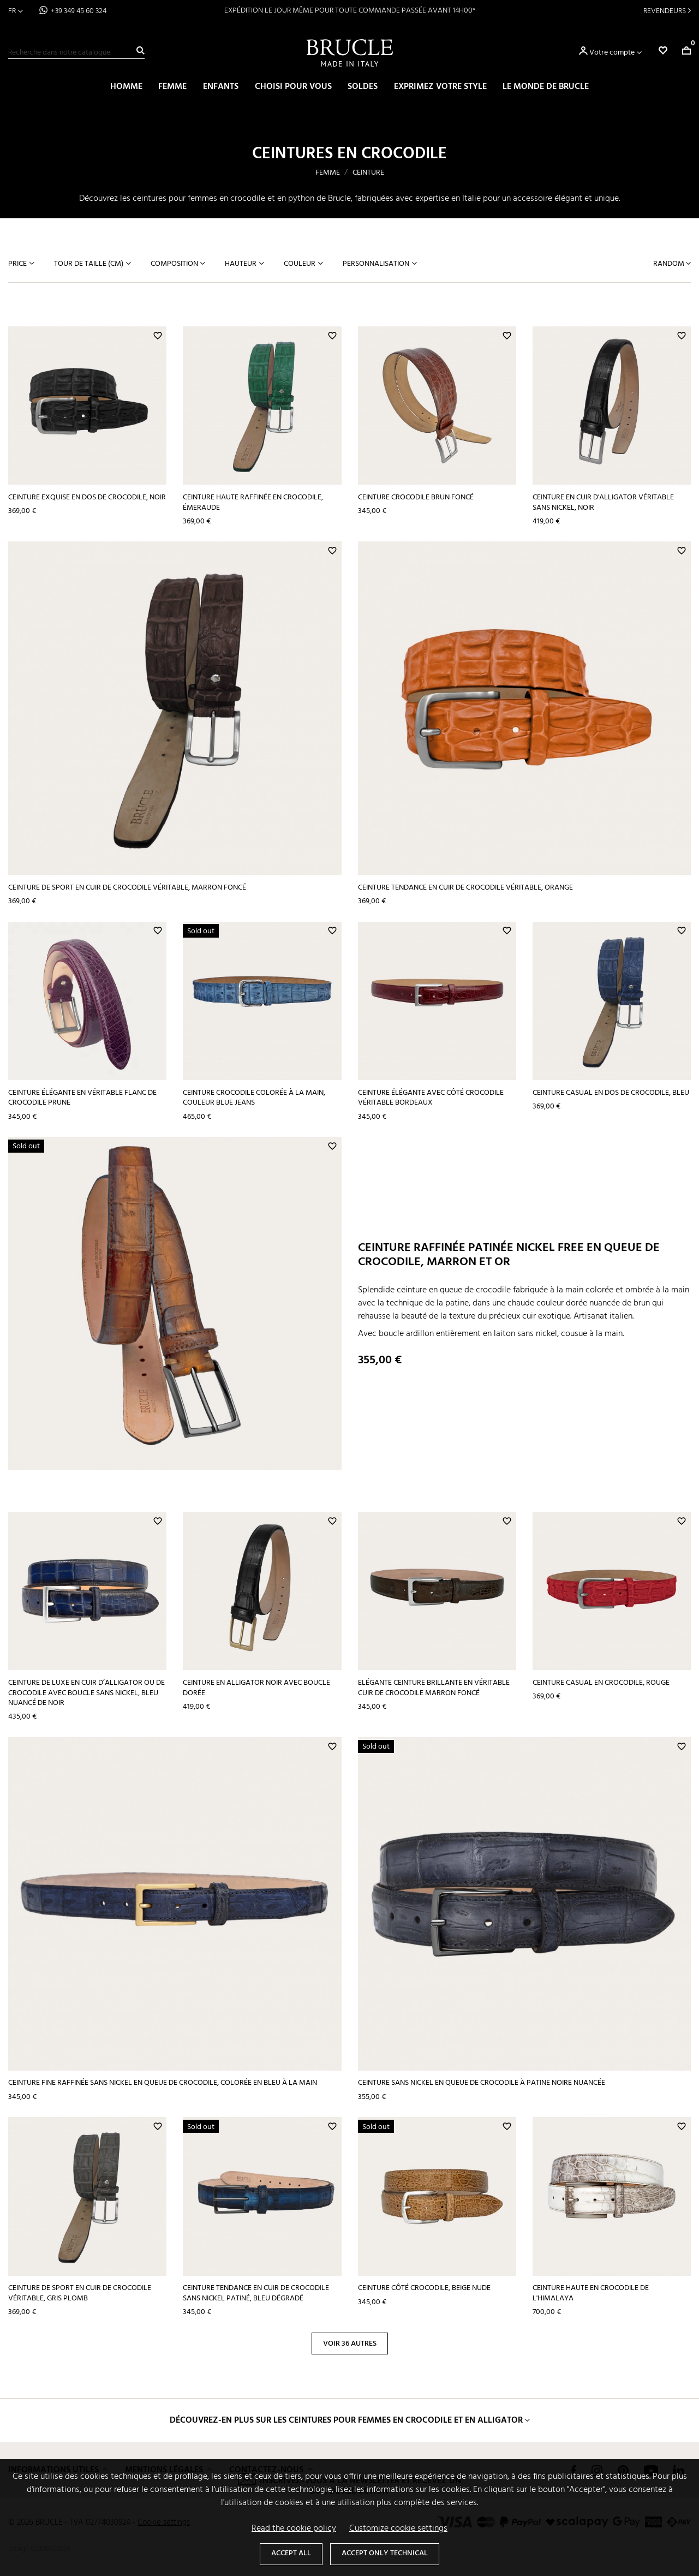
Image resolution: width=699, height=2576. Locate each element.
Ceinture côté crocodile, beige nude (424, 2288)
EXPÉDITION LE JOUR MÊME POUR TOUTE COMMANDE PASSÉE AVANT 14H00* (349, 10)
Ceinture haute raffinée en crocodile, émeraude (253, 502)
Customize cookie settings (398, 2528)
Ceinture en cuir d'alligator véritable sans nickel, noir (603, 502)
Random (669, 264)
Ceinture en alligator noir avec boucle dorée (256, 1688)
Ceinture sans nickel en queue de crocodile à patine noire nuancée (481, 2083)
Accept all (291, 2553)
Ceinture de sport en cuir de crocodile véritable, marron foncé (127, 887)
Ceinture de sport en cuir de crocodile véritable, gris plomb (79, 2293)
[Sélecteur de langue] (15, 11)
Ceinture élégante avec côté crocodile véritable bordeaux (431, 1098)
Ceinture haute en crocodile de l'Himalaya (591, 2293)
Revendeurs (664, 11)
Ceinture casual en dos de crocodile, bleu (611, 1093)
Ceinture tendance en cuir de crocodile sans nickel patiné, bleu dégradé (256, 2293)
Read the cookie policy (294, 2528)
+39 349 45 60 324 (78, 11)
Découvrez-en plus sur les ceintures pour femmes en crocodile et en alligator (346, 2420)
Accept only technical (385, 2553)
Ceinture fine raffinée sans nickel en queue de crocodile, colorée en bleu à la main (162, 2083)
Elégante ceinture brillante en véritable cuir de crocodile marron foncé (434, 1688)
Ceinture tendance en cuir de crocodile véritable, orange (465, 887)
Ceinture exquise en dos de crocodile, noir (87, 497)
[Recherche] (76, 53)
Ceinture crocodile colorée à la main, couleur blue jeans (254, 1098)
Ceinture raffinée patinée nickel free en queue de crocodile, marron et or (509, 1255)
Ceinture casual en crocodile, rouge (601, 1683)
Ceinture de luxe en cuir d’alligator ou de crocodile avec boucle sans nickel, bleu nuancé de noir (86, 1693)
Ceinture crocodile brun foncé (416, 497)
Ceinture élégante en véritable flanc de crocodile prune (82, 1098)
